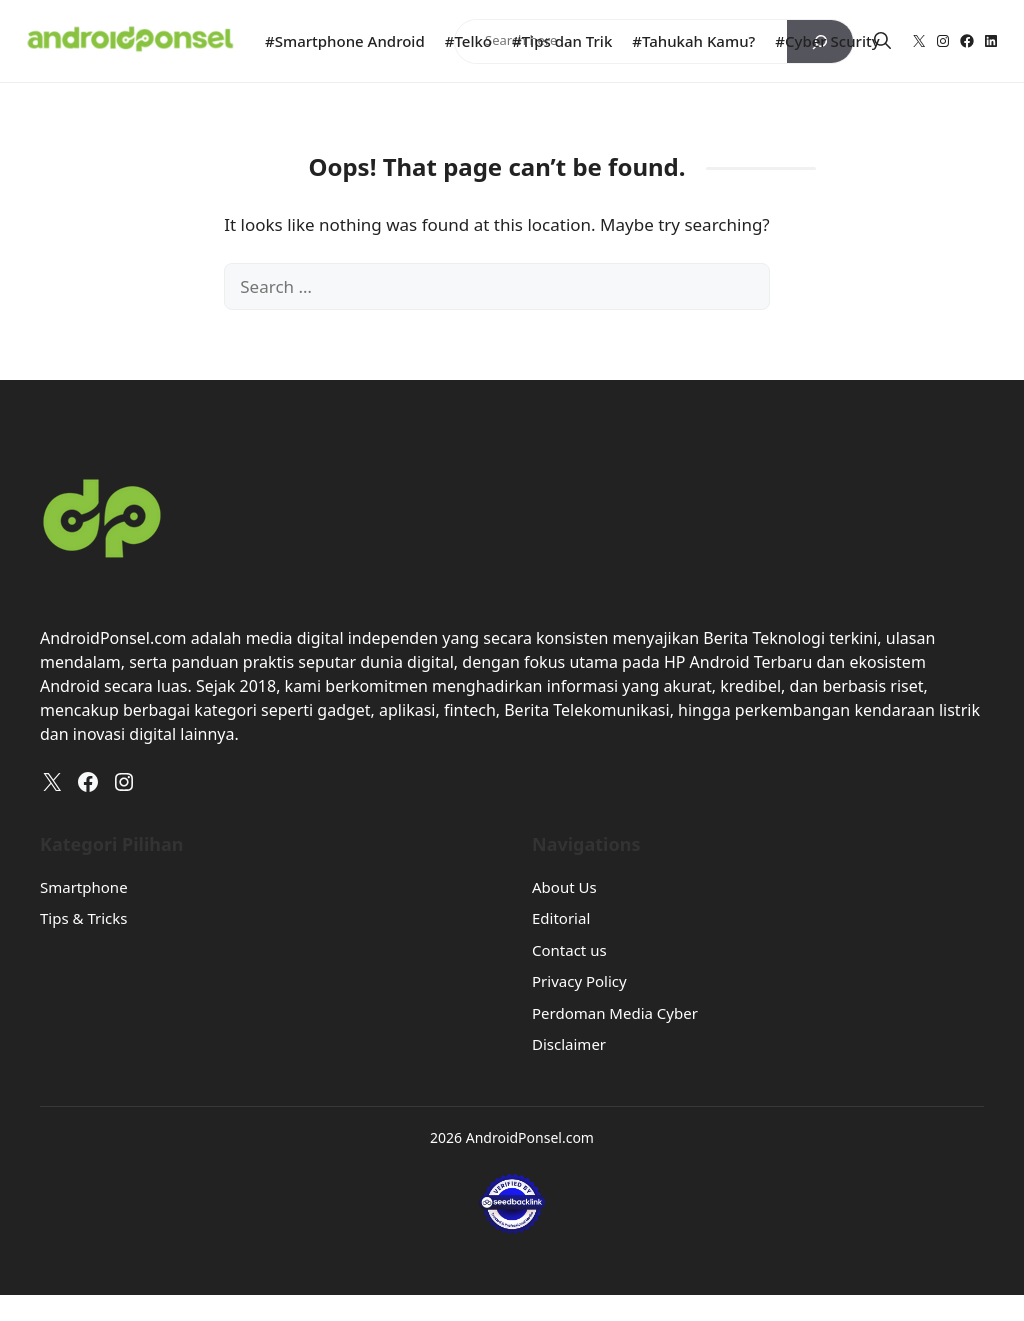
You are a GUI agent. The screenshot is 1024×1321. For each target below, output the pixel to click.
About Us (564, 887)
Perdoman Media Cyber (615, 1013)
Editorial (561, 918)
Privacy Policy (579, 981)
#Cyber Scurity (827, 41)
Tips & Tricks (83, 918)
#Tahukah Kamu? (693, 41)
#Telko (468, 41)
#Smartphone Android (345, 41)
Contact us (569, 950)
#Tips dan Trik (562, 41)
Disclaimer (569, 1044)
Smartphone (84, 887)
